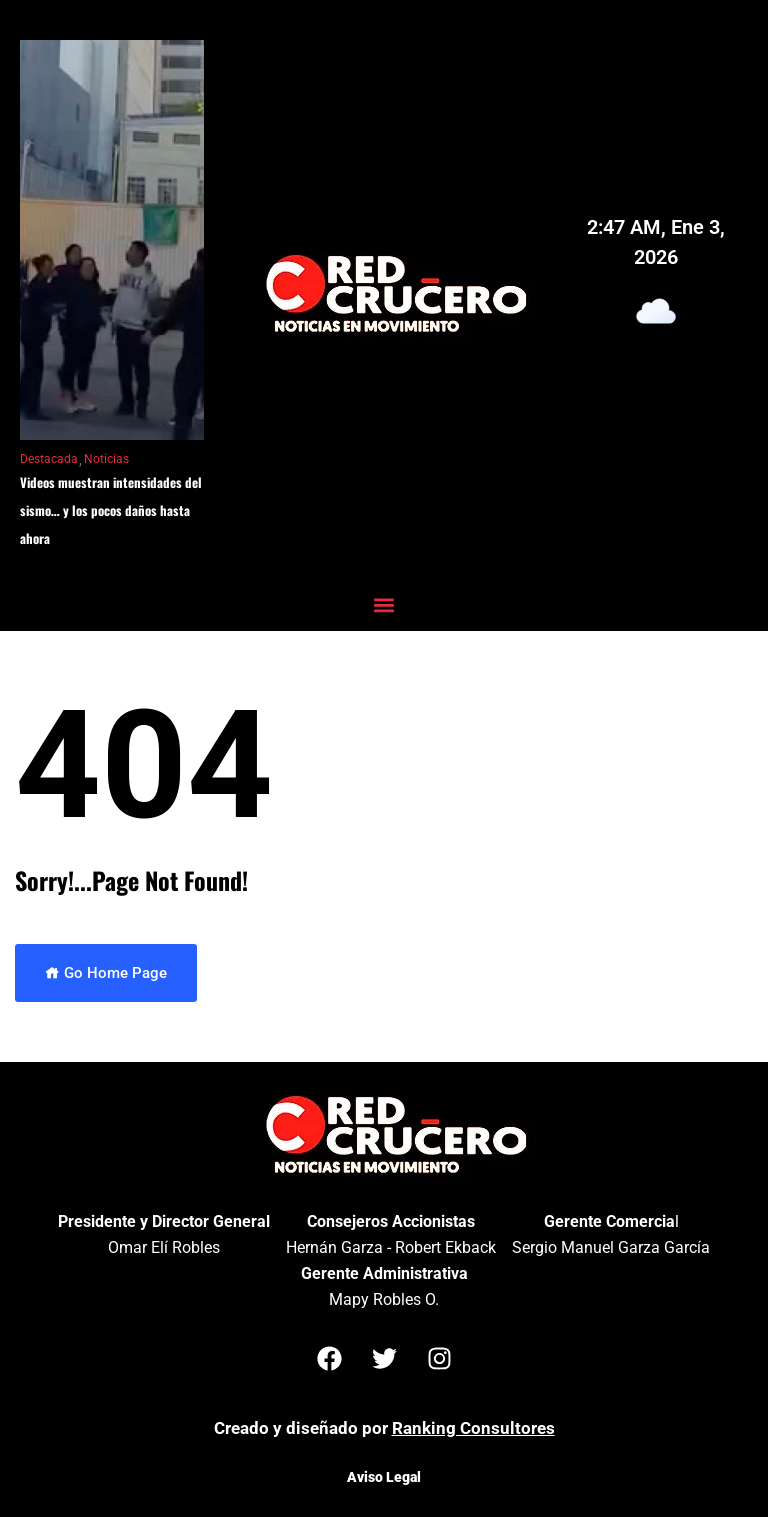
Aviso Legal (384, 1477)
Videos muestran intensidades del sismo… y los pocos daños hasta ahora (111, 510)
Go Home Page (106, 973)
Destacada (49, 459)
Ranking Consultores (473, 1428)
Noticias (106, 459)
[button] (384, 604)
